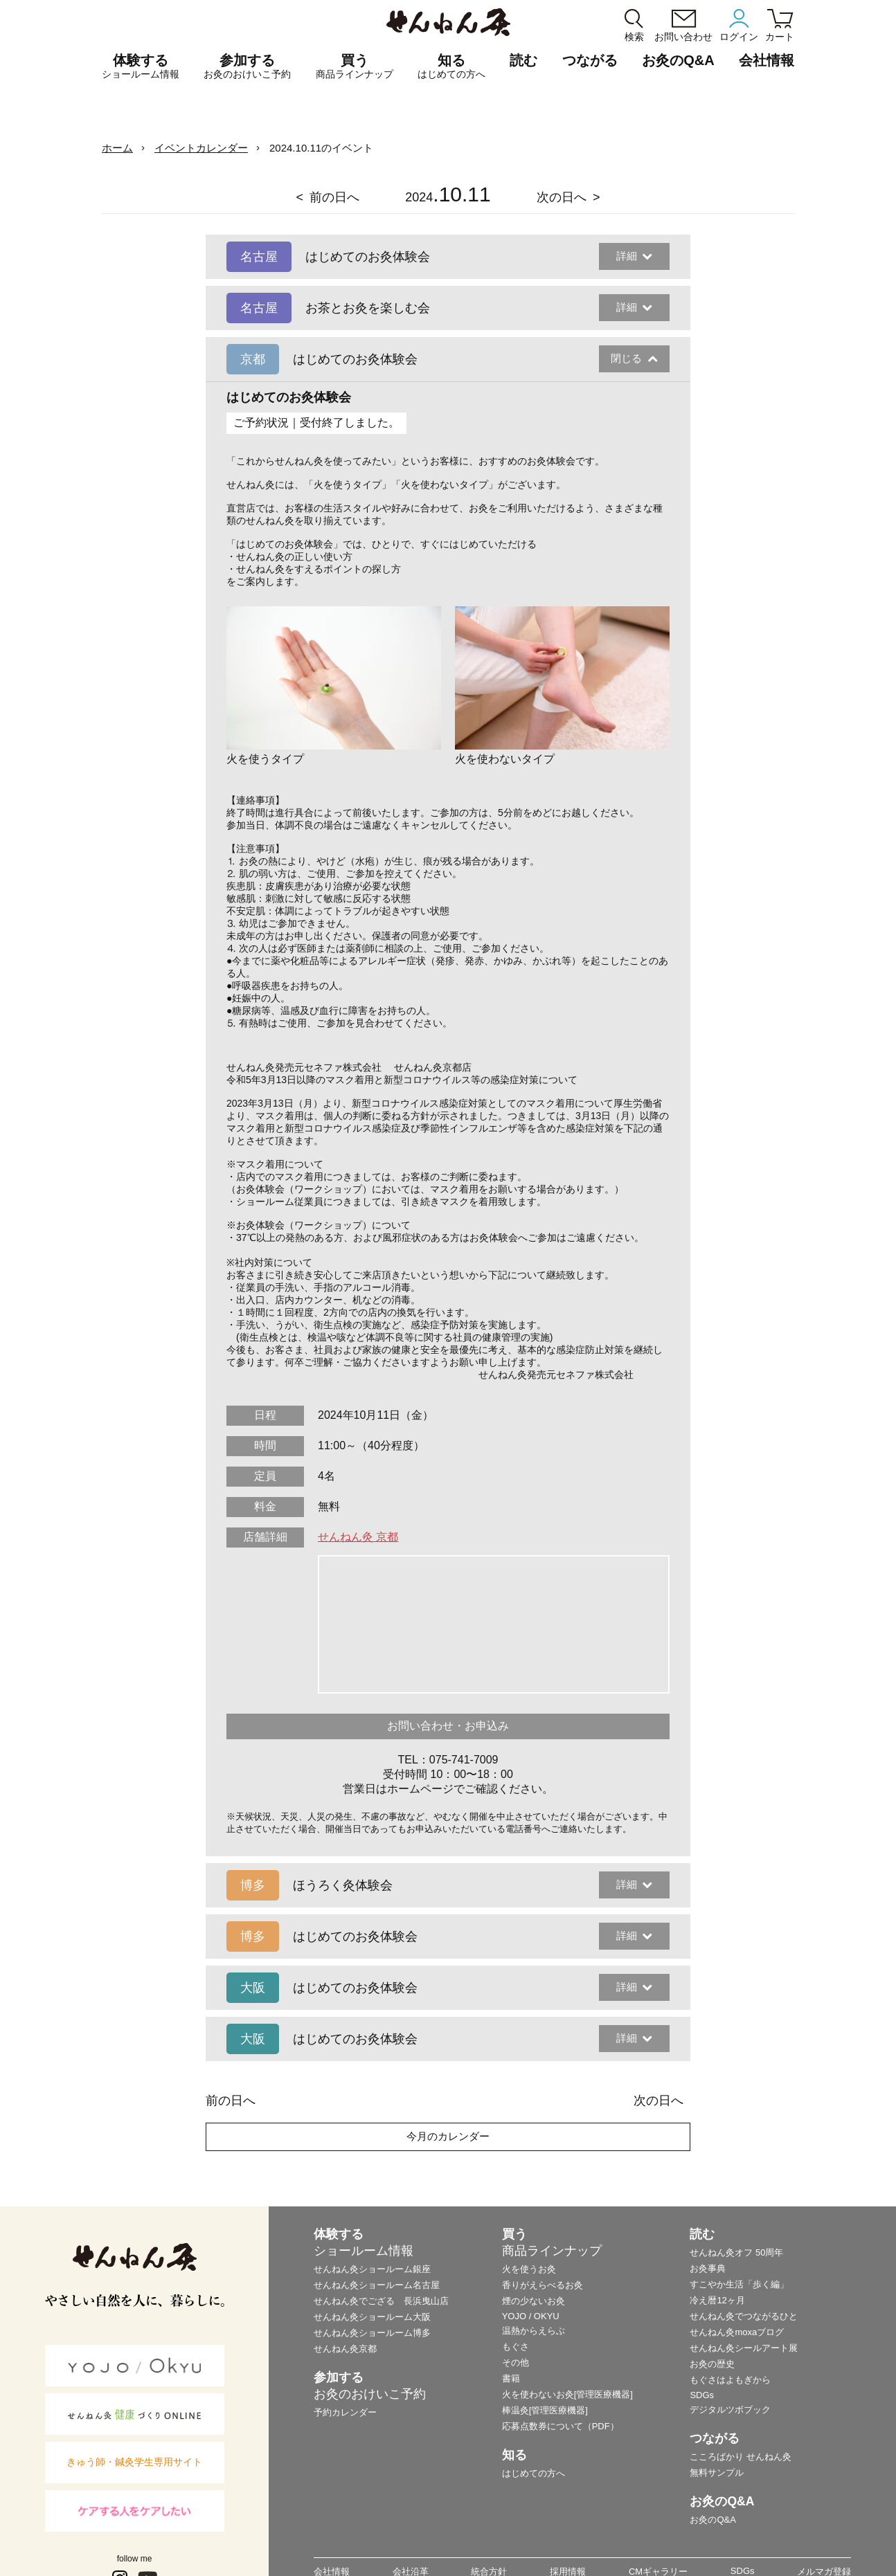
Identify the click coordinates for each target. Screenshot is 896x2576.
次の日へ (561, 197)
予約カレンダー (345, 2412)
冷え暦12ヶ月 (717, 2300)
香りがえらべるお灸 (542, 2285)
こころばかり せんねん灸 (740, 2456)
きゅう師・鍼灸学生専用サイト (134, 2461)
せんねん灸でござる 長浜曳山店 (381, 2301)
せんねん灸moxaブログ (737, 2332)
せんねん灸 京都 (358, 1537)
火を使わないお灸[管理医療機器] (567, 2394)
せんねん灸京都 (345, 2348)
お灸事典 (708, 2268)
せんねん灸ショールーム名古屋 (377, 2285)
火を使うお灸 (529, 2269)
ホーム (117, 148)
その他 (515, 2362)
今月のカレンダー (448, 2136)
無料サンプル (717, 2472)
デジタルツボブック (730, 2409)
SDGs (702, 2395)
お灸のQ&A (678, 60)
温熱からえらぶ (533, 2330)
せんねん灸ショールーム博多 (372, 2333)
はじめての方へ (533, 2473)
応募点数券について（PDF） (560, 2426)
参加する (247, 66)
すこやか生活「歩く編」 (739, 2284)
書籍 (511, 2378)
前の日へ (334, 197)
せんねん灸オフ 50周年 (736, 2252)
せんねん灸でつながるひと (744, 2316)
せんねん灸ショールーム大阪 (372, 2317)
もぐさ (515, 2346)
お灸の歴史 (712, 2364)
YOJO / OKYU (530, 2316)
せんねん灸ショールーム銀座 (372, 2269)
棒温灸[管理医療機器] (545, 2410)
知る (451, 66)
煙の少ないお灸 (533, 2301)
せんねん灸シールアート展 (744, 2348)
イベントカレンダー (201, 148)
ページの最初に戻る (864, 2544)
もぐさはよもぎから (730, 2380)
